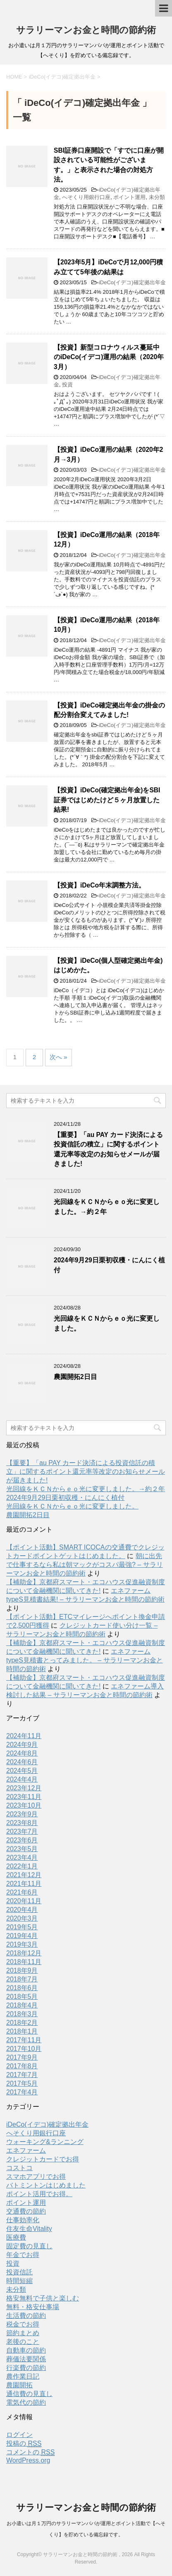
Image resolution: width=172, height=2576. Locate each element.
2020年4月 (22, 1909)
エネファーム (26, 2150)
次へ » (58, 1056)
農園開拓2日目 (75, 1376)
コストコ (19, 2167)
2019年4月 (22, 1935)
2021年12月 (23, 1874)
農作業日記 (22, 2376)
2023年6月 (22, 1840)
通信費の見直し (29, 2393)
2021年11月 (23, 1883)
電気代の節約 (26, 2402)
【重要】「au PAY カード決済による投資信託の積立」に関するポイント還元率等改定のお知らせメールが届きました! (85, 1471)
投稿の (23, 2443)
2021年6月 (22, 1892)
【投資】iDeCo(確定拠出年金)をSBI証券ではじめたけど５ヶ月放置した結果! (107, 800)
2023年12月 (23, 1788)
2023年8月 (22, 1822)
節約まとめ (22, 2332)
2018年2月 (22, 2022)
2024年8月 (22, 1753)
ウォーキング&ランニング (45, 2141)
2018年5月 (22, 1996)
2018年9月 (22, 1970)
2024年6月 (22, 1761)
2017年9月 (22, 2057)
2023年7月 (22, 1831)
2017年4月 (22, 2092)
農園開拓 (19, 2385)
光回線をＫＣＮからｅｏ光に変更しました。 (72, 1506)
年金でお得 (22, 2254)
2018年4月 (22, 2005)
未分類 (157, 197)
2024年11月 (23, 1735)
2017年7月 (22, 2074)
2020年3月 (22, 1918)
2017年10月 (23, 2048)
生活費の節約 (26, 2315)
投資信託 (19, 2272)
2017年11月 (23, 2040)
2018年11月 (23, 1961)
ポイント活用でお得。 (39, 2193)
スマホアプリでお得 (36, 2176)
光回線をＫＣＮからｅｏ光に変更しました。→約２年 (85, 1488)
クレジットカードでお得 (42, 2159)
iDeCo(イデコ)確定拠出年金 (132, 282)
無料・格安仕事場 (32, 2306)
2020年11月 (23, 1900)
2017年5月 (22, 2083)
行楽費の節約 (26, 2367)
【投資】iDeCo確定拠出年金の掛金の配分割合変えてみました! (109, 710)
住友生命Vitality (29, 2228)
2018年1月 (22, 2031)
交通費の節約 (26, 2211)
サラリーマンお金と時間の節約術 (86, 30)
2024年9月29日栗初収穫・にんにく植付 (65, 1497)
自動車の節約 (26, 2350)
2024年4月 (22, 1779)
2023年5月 (22, 1848)
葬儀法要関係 (26, 2359)
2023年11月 (23, 1796)
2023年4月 (22, 1857)
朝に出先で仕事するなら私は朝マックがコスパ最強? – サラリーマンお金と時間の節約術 (84, 1564)
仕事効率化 (22, 2219)
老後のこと (22, 2341)
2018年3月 (22, 2013)
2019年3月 (22, 1944)
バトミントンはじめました (46, 2185)
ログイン (19, 2434)
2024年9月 (22, 1744)
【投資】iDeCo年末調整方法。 (99, 885)
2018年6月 (22, 1987)
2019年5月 (22, 1927)
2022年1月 (22, 1866)
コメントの (30, 2452)
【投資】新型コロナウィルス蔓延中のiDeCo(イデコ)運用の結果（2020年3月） (109, 357)
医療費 (16, 2237)
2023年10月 (23, 1805)
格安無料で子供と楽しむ (42, 2298)
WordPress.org (28, 2460)
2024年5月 (22, 1770)
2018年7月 (22, 1979)
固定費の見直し (29, 2246)
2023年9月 (22, 1814)
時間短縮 (19, 2280)
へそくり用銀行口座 (86, 197)
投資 (67, 384)
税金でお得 (22, 2324)
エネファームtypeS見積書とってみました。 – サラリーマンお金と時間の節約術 (84, 1660)
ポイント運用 (129, 197)
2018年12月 (23, 1953)
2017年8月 (22, 2066)
